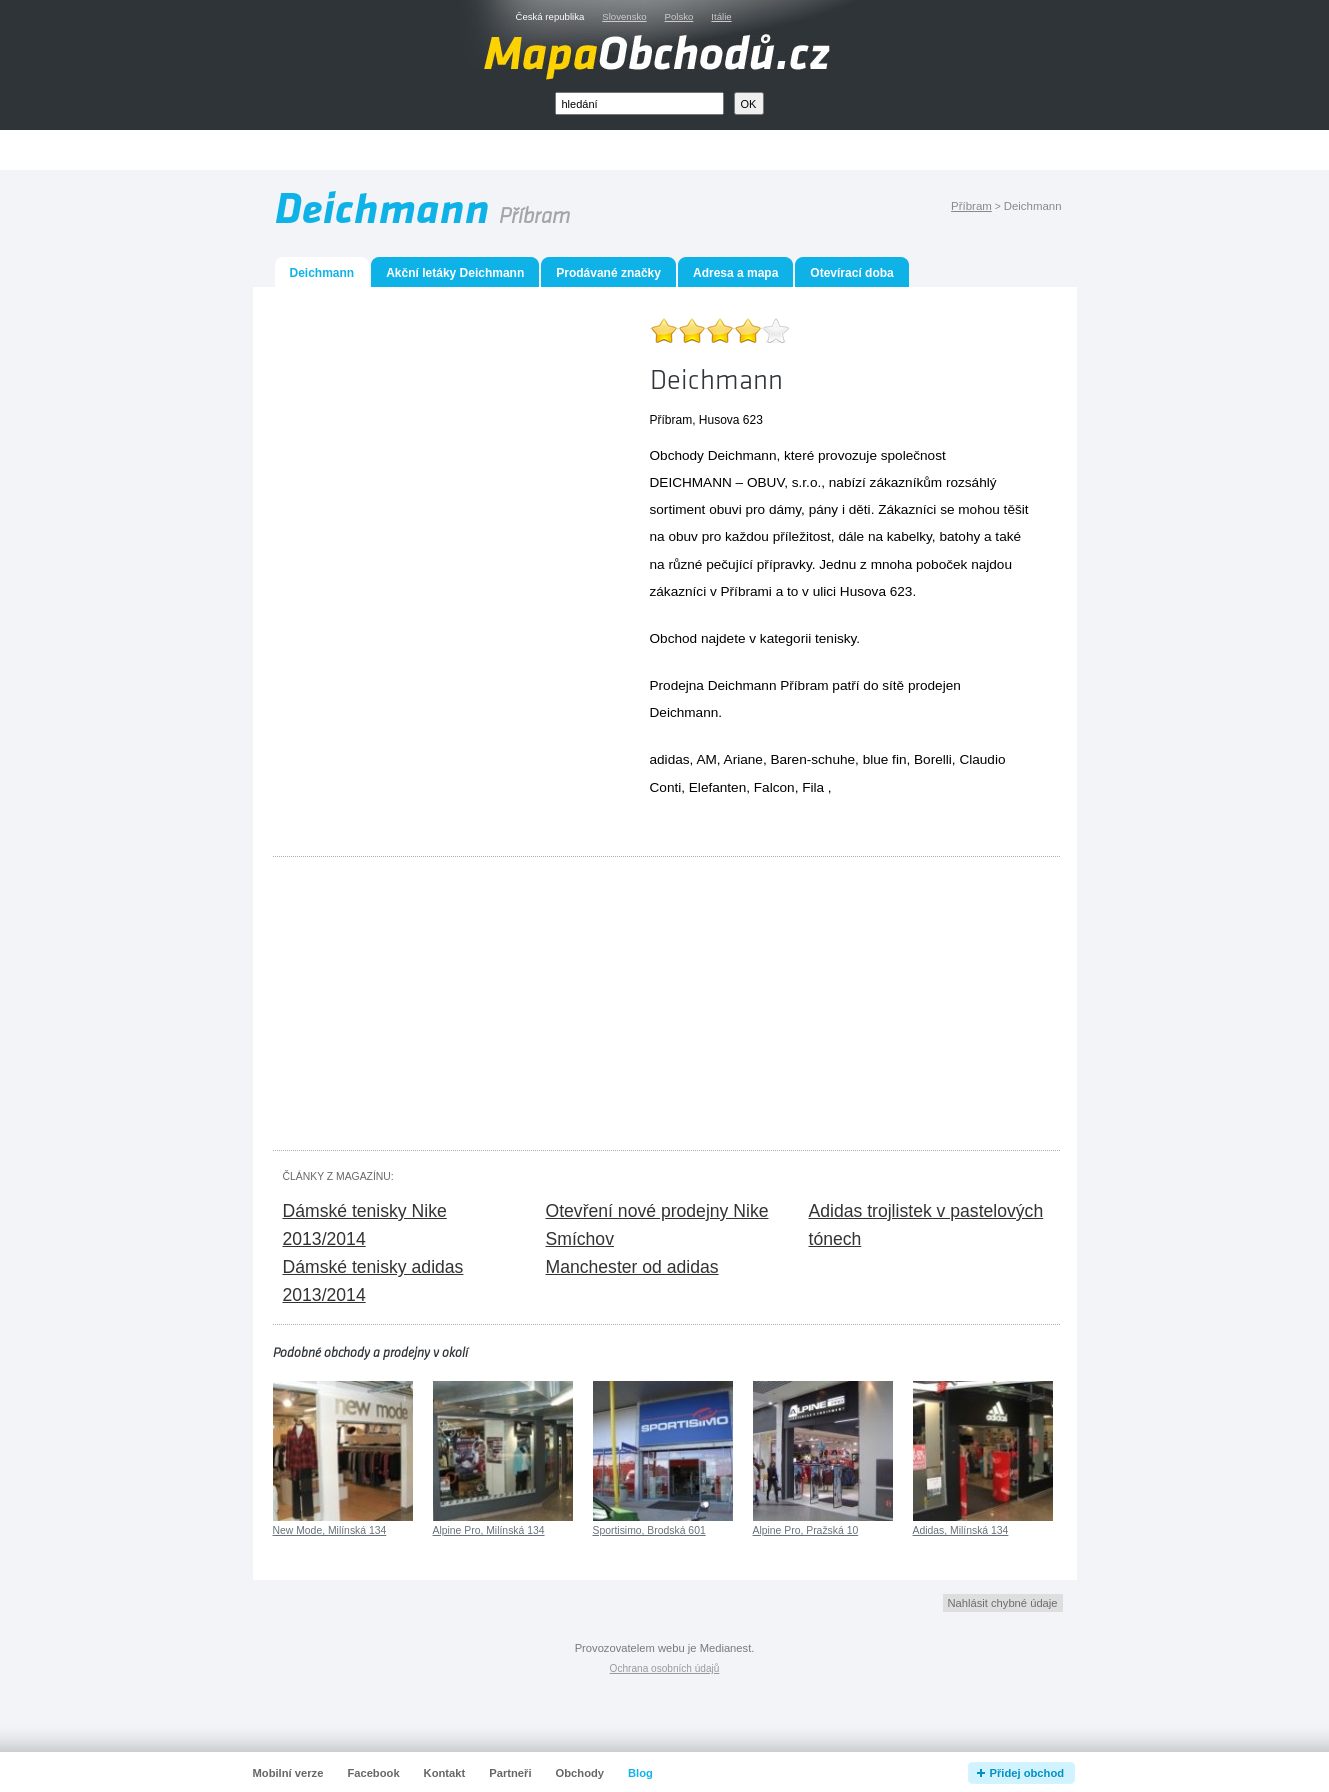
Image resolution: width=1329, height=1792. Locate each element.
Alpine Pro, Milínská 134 (489, 1530)
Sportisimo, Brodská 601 (649, 1530)
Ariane (743, 759)
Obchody (580, 1773)
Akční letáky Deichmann (455, 273)
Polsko (679, 16)
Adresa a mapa (735, 273)
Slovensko (624, 16)
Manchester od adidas (632, 1267)
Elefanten (717, 787)
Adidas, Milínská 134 (961, 1530)
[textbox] (639, 103)
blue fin (885, 759)
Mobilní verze (288, 1773)
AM (706, 759)
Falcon (774, 787)
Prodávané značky (608, 273)
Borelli (933, 759)
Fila (813, 787)
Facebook (373, 1773)
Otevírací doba (851, 273)
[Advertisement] (687, 150)
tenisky (835, 638)
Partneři (510, 1773)
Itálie (721, 16)
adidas (670, 759)
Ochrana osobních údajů (665, 1668)
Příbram (971, 206)
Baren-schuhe (812, 759)
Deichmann (684, 712)
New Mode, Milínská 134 (330, 1530)
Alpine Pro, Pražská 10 (806, 1530)
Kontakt (445, 1773)
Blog (640, 1773)
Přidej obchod (1027, 1773)
